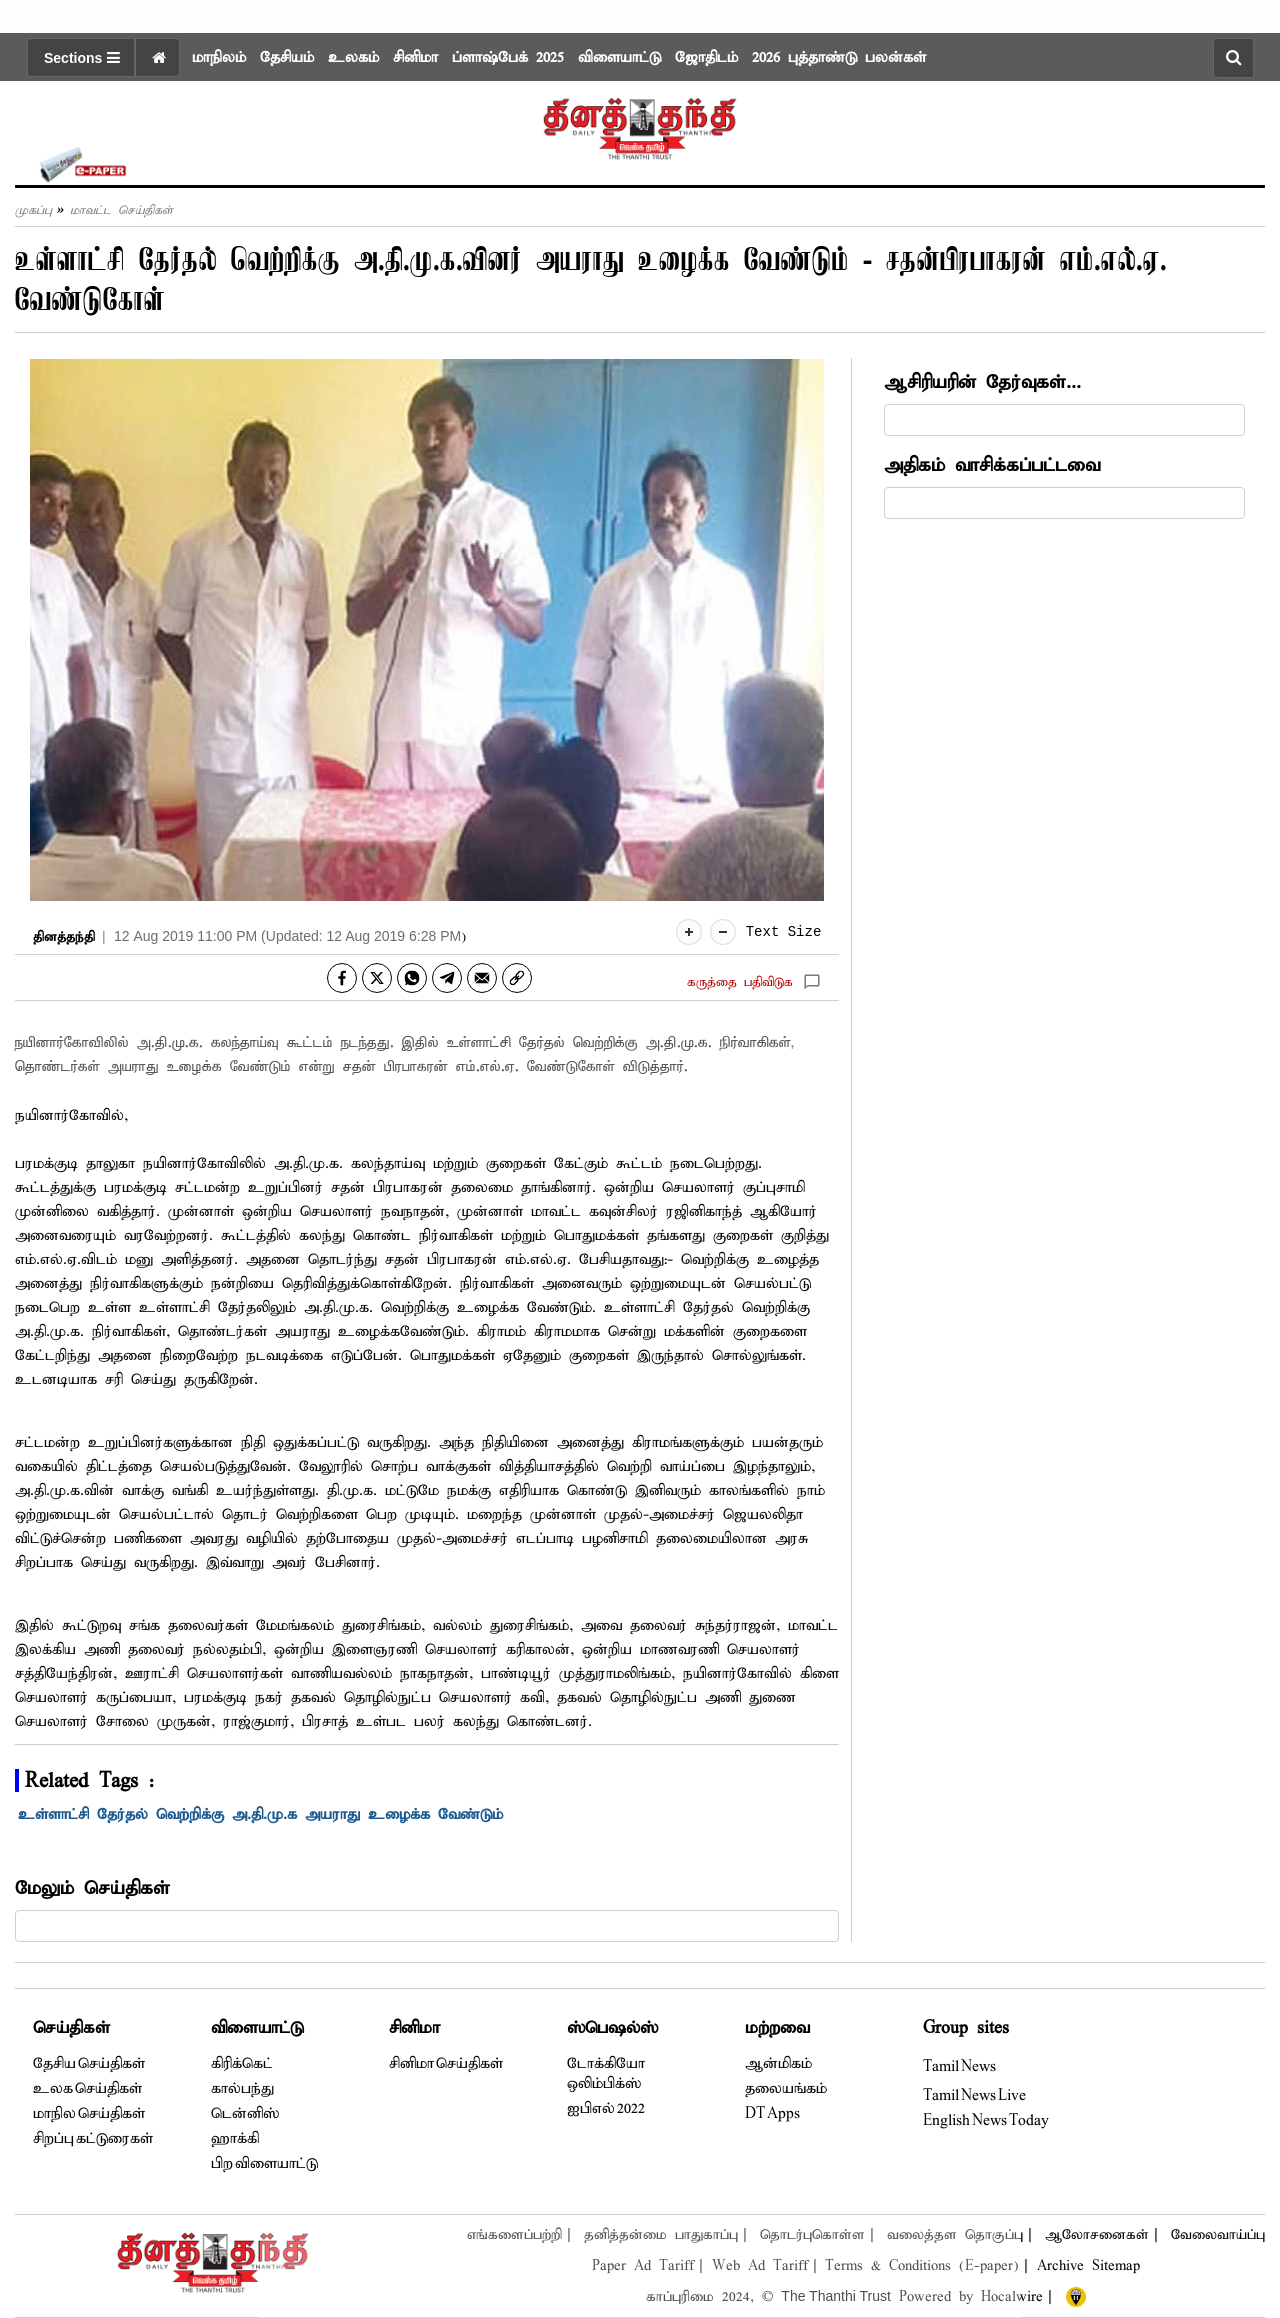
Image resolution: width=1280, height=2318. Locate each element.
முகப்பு (33, 210)
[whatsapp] (412, 978)
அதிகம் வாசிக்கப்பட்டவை (992, 465)
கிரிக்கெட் (242, 2064)
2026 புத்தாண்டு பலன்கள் (839, 58)
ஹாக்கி (235, 2139)
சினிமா (415, 58)
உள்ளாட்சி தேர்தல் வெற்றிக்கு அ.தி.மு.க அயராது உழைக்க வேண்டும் (264, 1815)
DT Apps (772, 2114)
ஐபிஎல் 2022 (606, 2109)
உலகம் (353, 58)
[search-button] (1233, 58)
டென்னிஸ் (245, 2114)
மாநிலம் (219, 58)
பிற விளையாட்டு (264, 2164)
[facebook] (342, 978)
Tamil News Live (974, 2096)
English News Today (986, 2121)
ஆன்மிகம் (778, 2064)
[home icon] (158, 57)
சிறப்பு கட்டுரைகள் (93, 2139)
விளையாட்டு (619, 58)
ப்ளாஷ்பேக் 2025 (508, 58)
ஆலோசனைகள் (1097, 2235)
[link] (517, 978)
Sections (82, 58)
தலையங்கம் (786, 2089)
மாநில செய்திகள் (89, 2114)
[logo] (640, 123)
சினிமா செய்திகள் (446, 2064)
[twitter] (377, 978)
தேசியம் (287, 58)
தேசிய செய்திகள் (89, 2064)
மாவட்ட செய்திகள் (121, 210)
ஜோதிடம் (706, 58)
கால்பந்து (242, 2089)
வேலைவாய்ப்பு (1218, 2235)
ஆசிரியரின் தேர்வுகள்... (982, 382)
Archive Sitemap (1088, 2266)
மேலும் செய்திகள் (92, 1888)
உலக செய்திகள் (87, 2089)
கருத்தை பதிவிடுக (740, 982)
